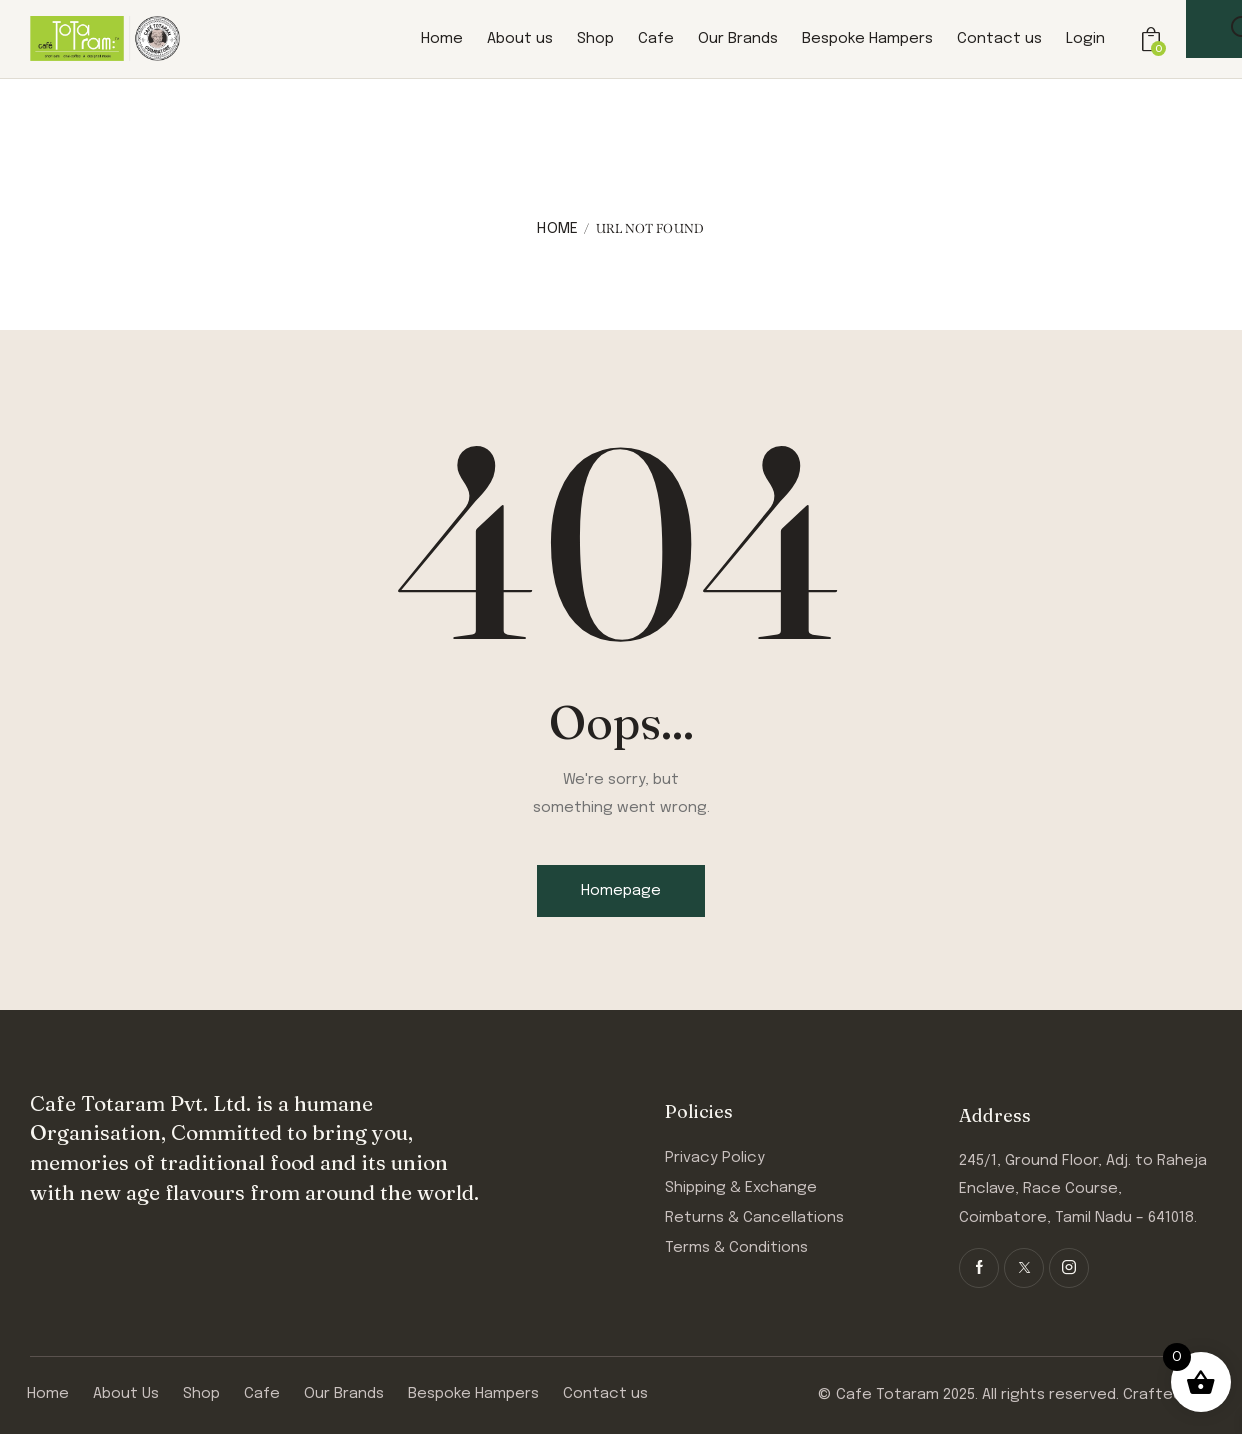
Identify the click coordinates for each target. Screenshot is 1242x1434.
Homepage (621, 891)
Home (557, 229)
